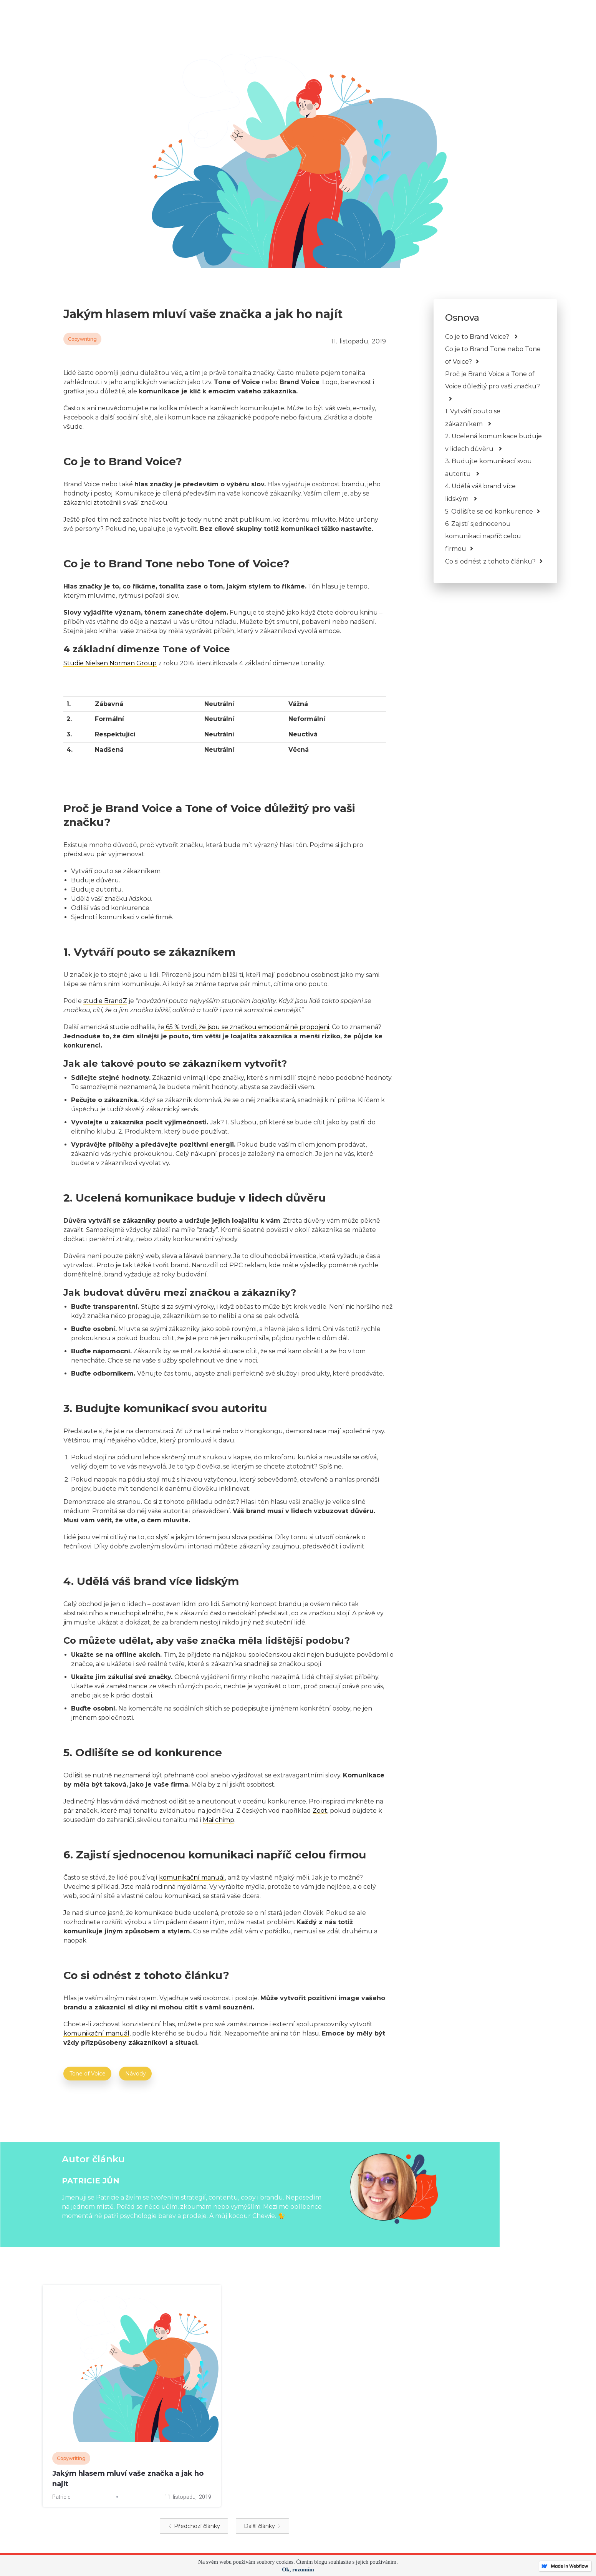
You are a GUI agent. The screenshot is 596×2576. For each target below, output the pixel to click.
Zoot (320, 1810)
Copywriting (82, 339)
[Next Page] (262, 2526)
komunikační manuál (192, 1877)
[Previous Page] (194, 2526)
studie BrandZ (105, 1001)
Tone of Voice (88, 2073)
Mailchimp (218, 1819)
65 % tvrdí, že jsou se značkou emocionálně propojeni (246, 1027)
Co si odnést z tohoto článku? (490, 561)
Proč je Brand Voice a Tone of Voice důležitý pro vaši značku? (492, 380)
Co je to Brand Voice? (478, 336)
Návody (135, 2073)
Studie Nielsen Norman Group (110, 663)
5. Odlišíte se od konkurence (489, 511)
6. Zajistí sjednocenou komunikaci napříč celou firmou (483, 536)
